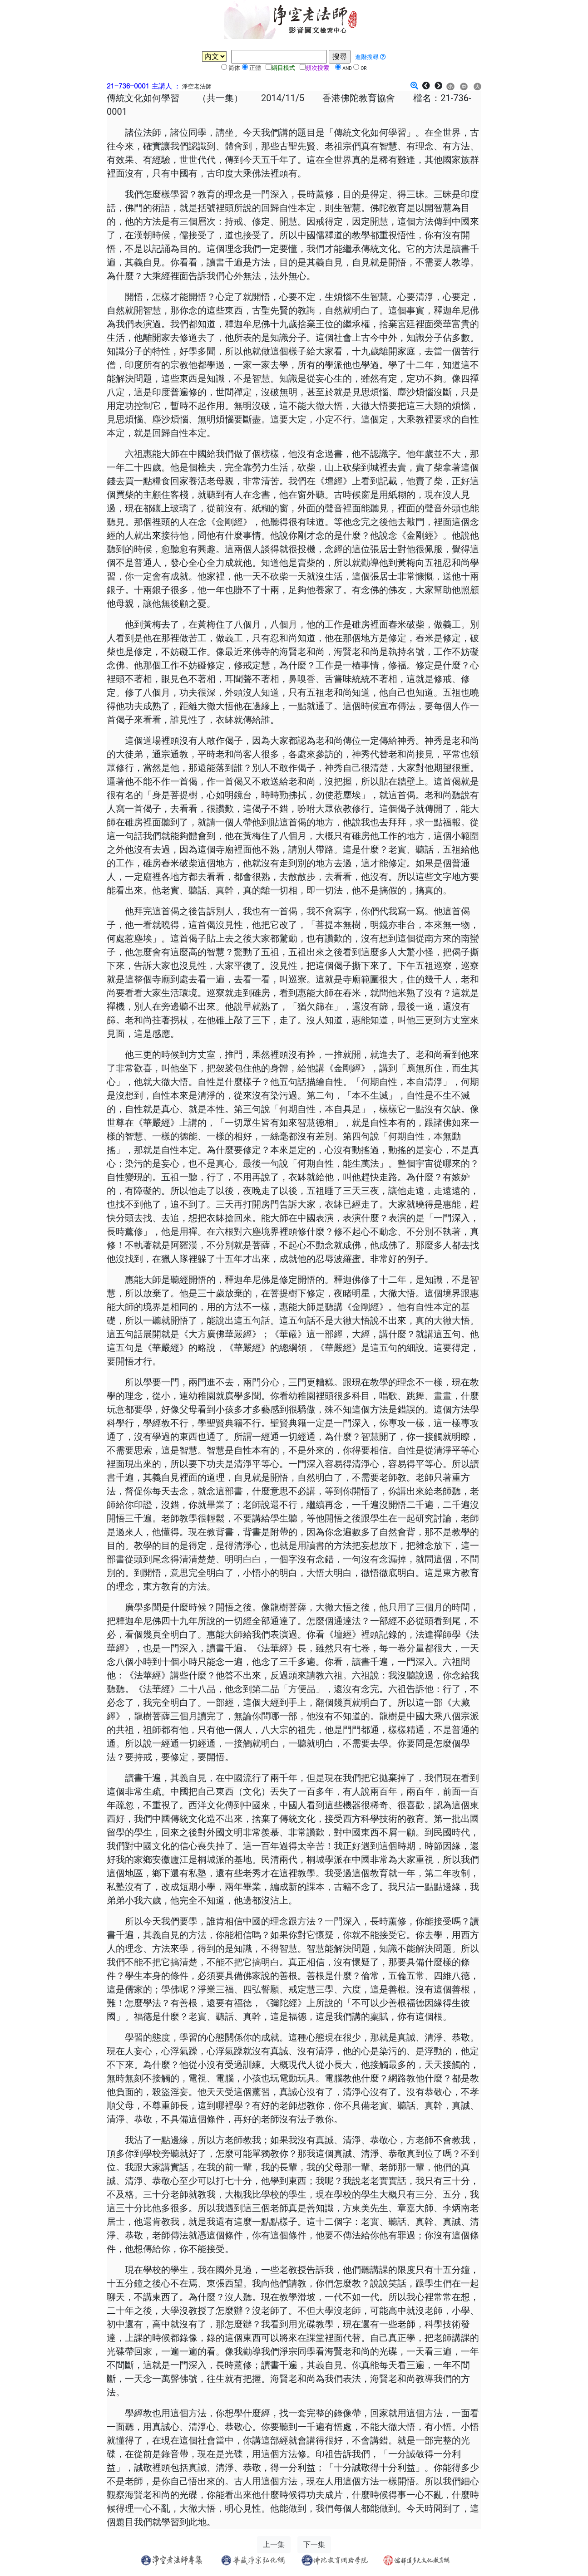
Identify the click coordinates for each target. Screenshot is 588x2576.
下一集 (314, 2544)
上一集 (274, 2544)
